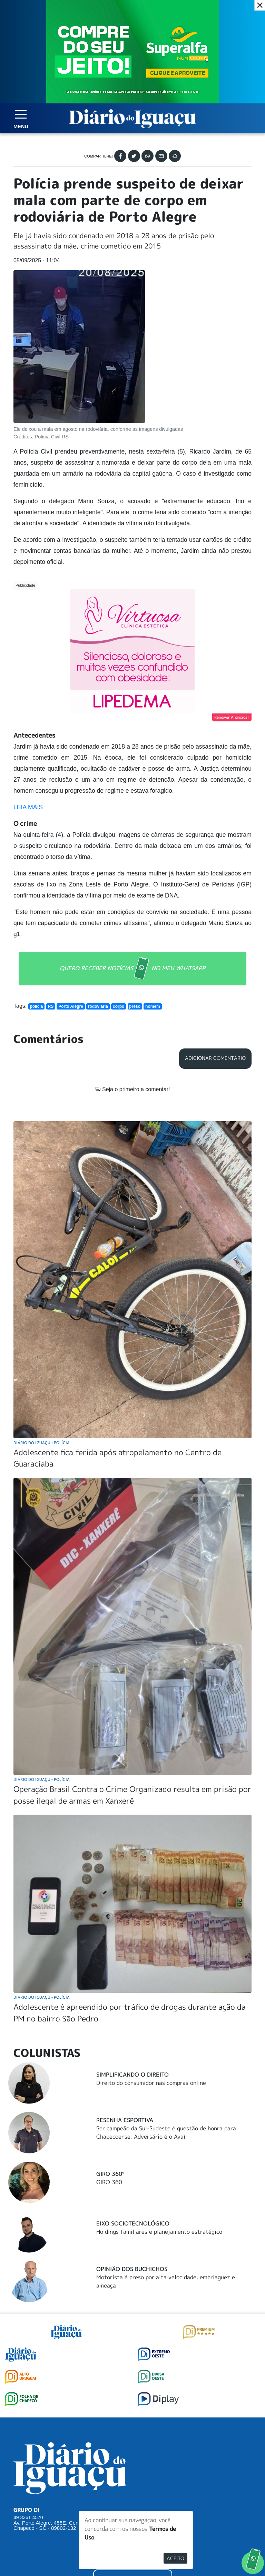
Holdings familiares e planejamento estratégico (159, 2231)
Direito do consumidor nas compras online (151, 2083)
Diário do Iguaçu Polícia (41, 1442)
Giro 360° (110, 2174)
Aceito (175, 2558)
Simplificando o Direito (132, 2074)
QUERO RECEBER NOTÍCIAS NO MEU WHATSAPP (132, 969)
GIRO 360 (109, 2182)
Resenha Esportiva (124, 2120)
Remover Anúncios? (231, 717)
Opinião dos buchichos (131, 2269)
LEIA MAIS (28, 807)
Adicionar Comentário (215, 1058)
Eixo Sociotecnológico (132, 2223)
